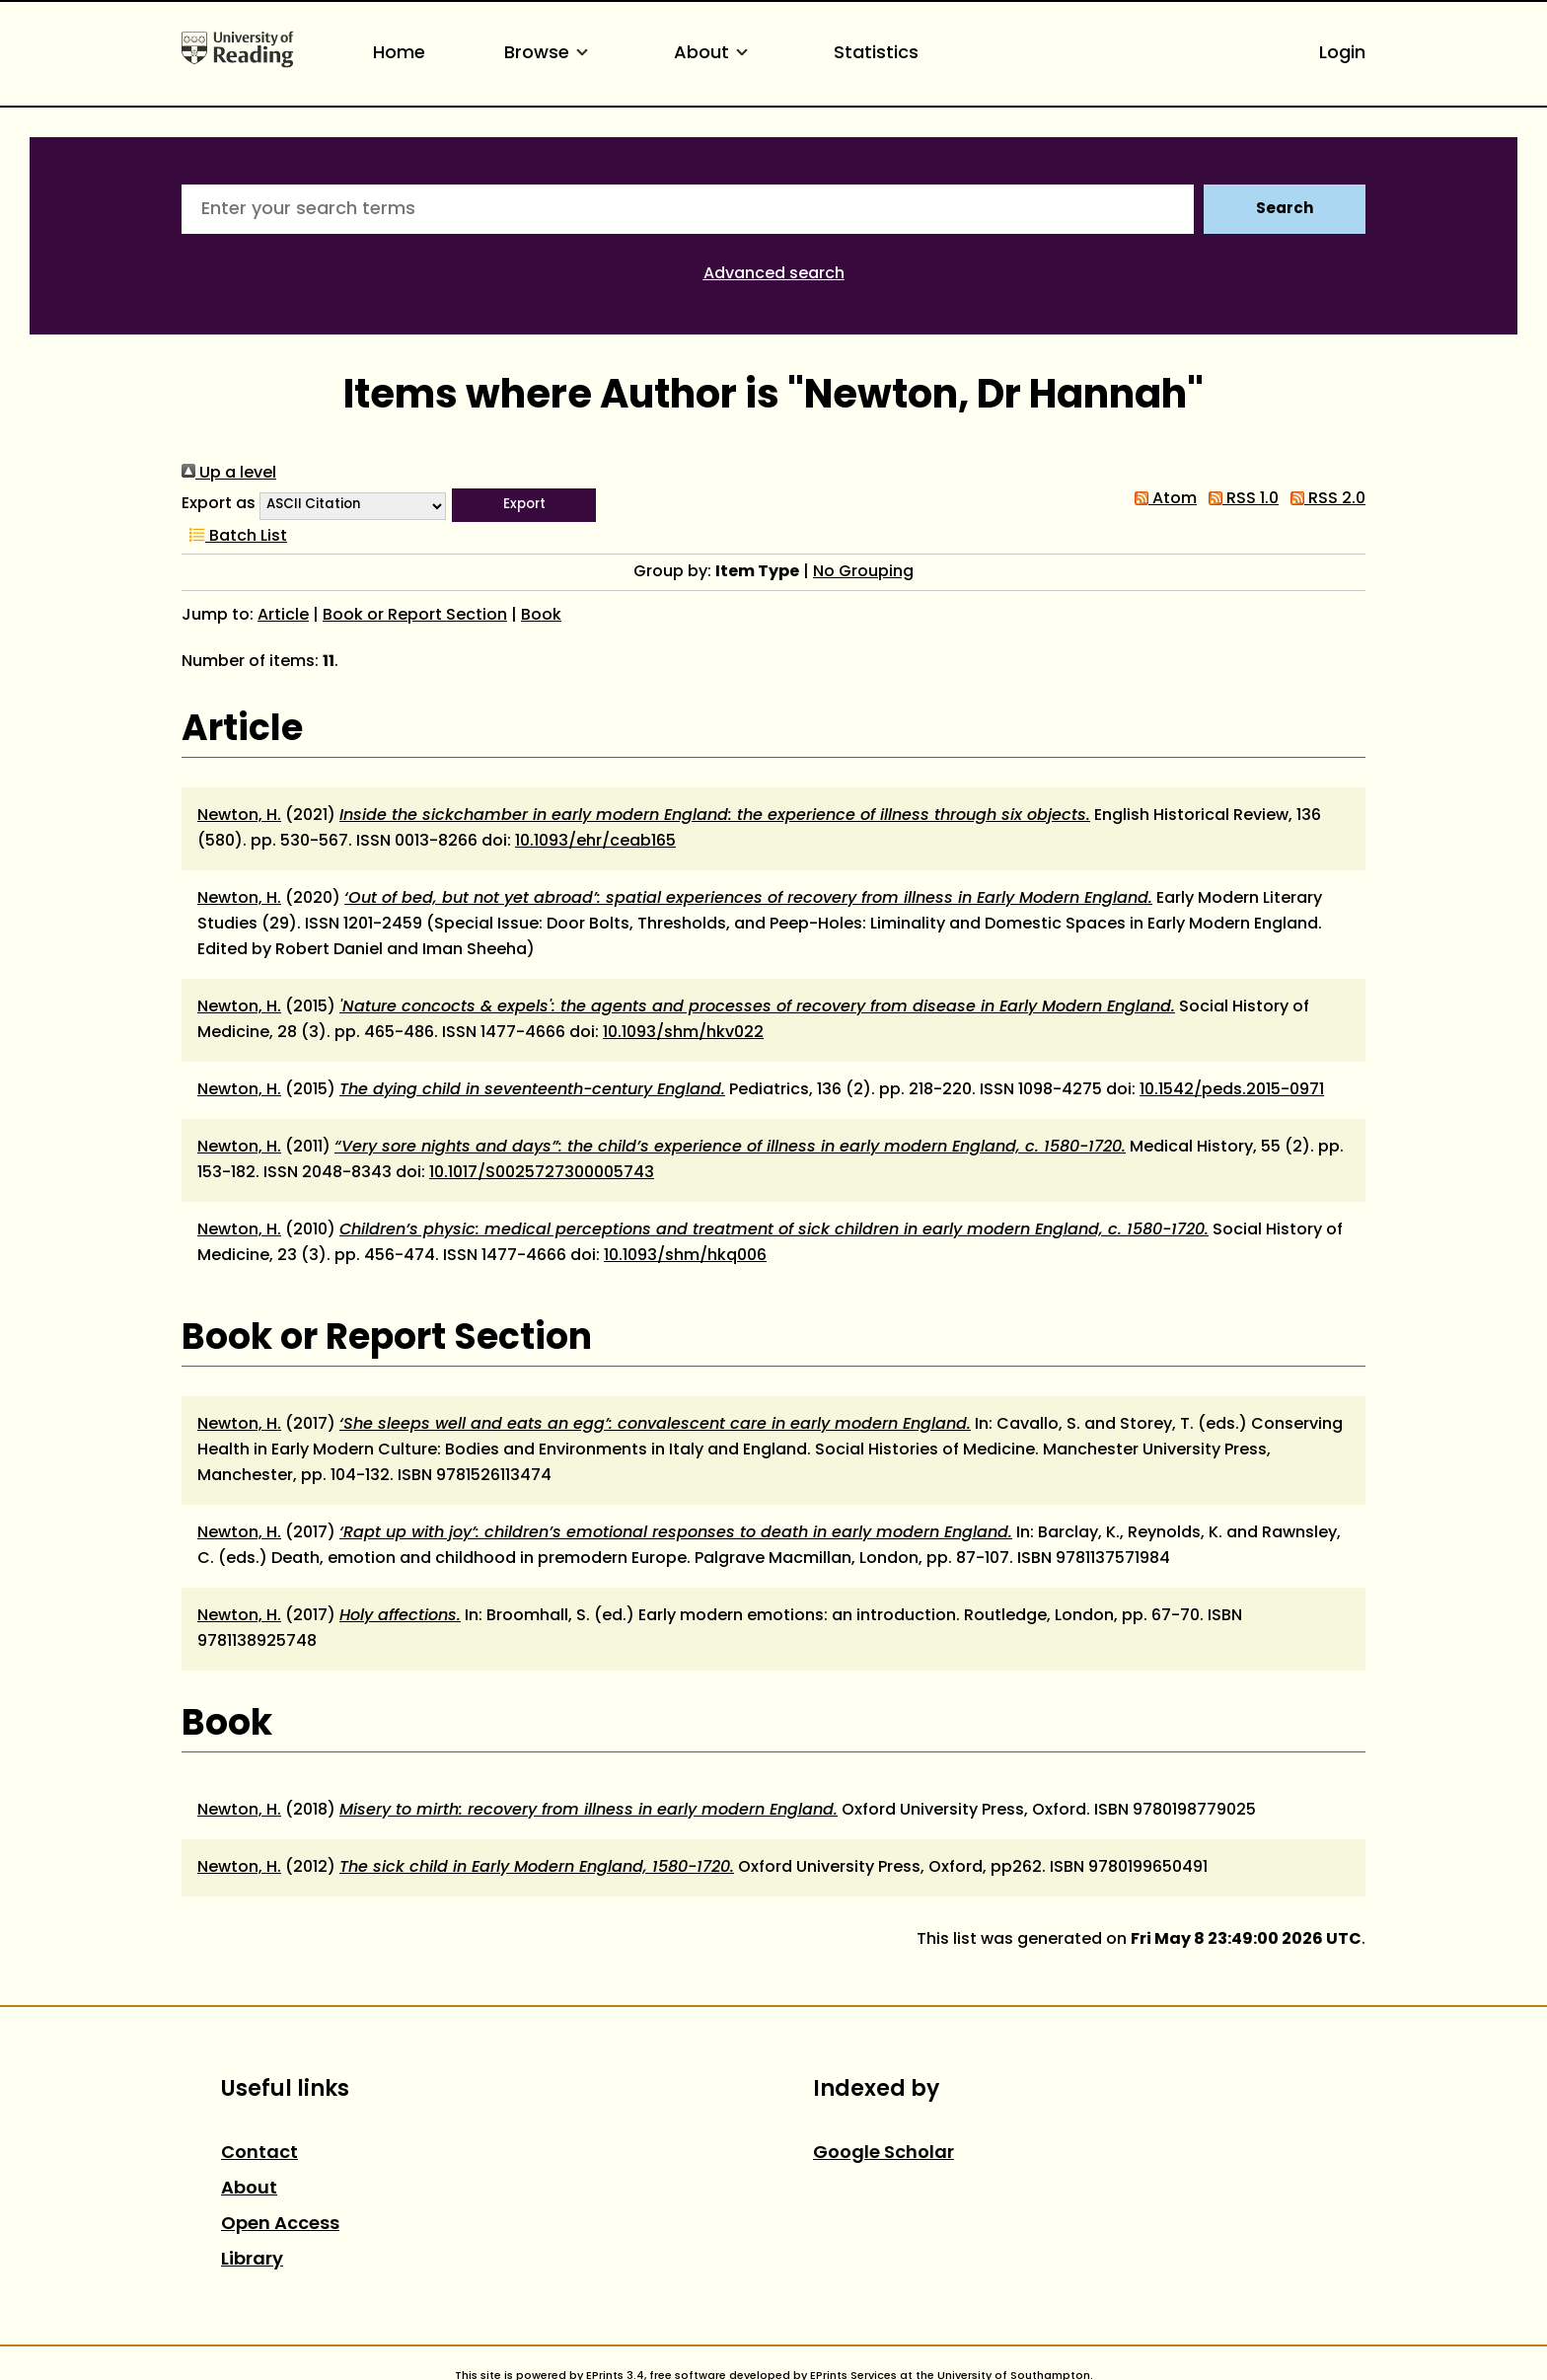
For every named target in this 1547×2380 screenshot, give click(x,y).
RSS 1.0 (1240, 499)
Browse (549, 53)
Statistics (876, 53)
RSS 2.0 (1324, 499)
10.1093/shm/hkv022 (683, 1033)
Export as (219, 504)
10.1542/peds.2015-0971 (1232, 1090)
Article (283, 616)
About (714, 53)
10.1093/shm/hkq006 (685, 1256)
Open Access (280, 2224)
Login (1342, 53)
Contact (259, 2153)
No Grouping (863, 572)
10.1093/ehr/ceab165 (595, 842)
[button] (524, 505)
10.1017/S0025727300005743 (541, 1173)
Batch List (234, 537)
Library (252, 2260)
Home (399, 53)
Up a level (229, 473)
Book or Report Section (415, 616)
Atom (1162, 499)
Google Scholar (883, 2153)
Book (541, 616)
